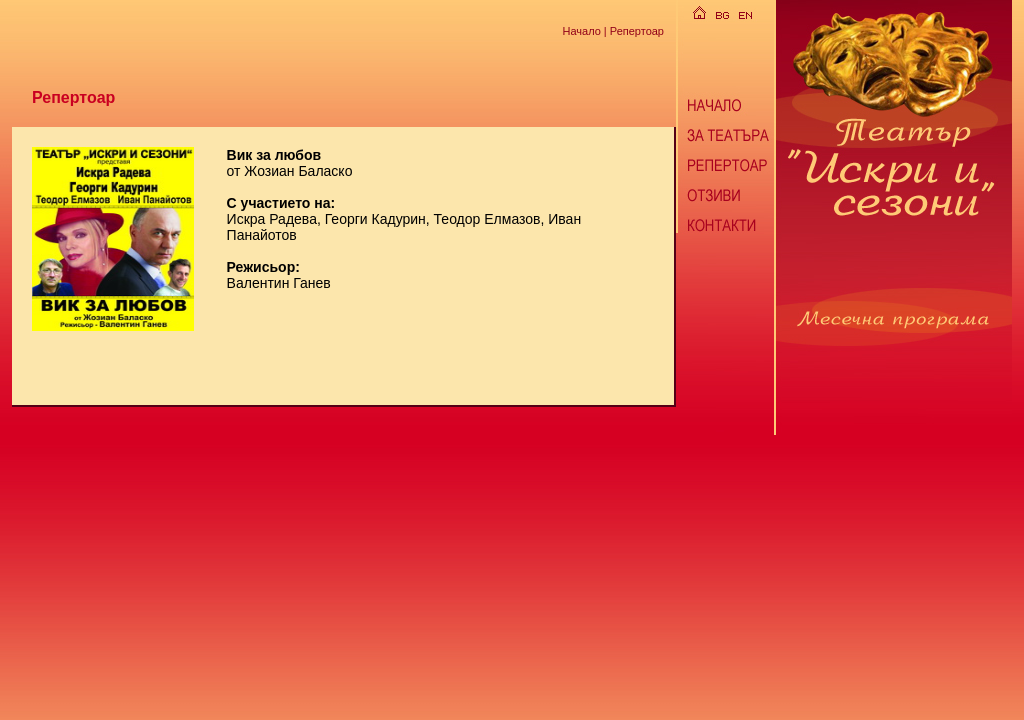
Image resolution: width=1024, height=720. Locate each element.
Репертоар (637, 30)
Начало (581, 30)
